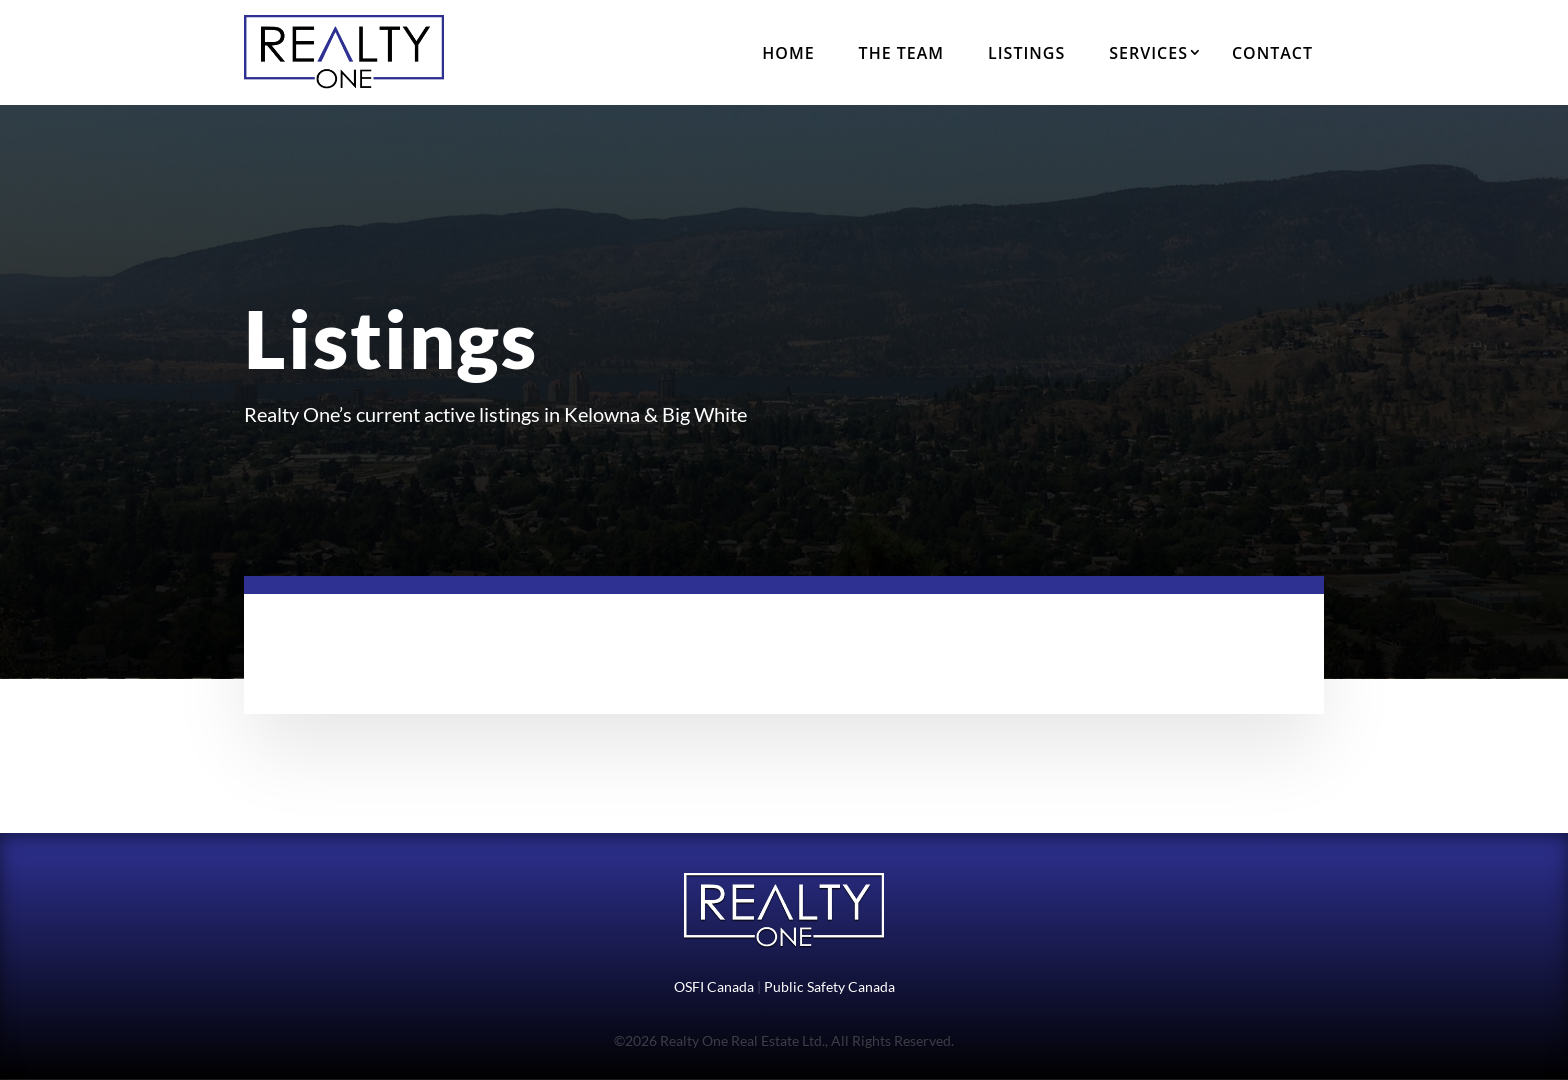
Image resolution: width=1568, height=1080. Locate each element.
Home (788, 53)
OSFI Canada (714, 986)
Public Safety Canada (829, 986)
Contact (1272, 53)
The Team (901, 53)
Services (1148, 53)
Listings (1026, 53)
